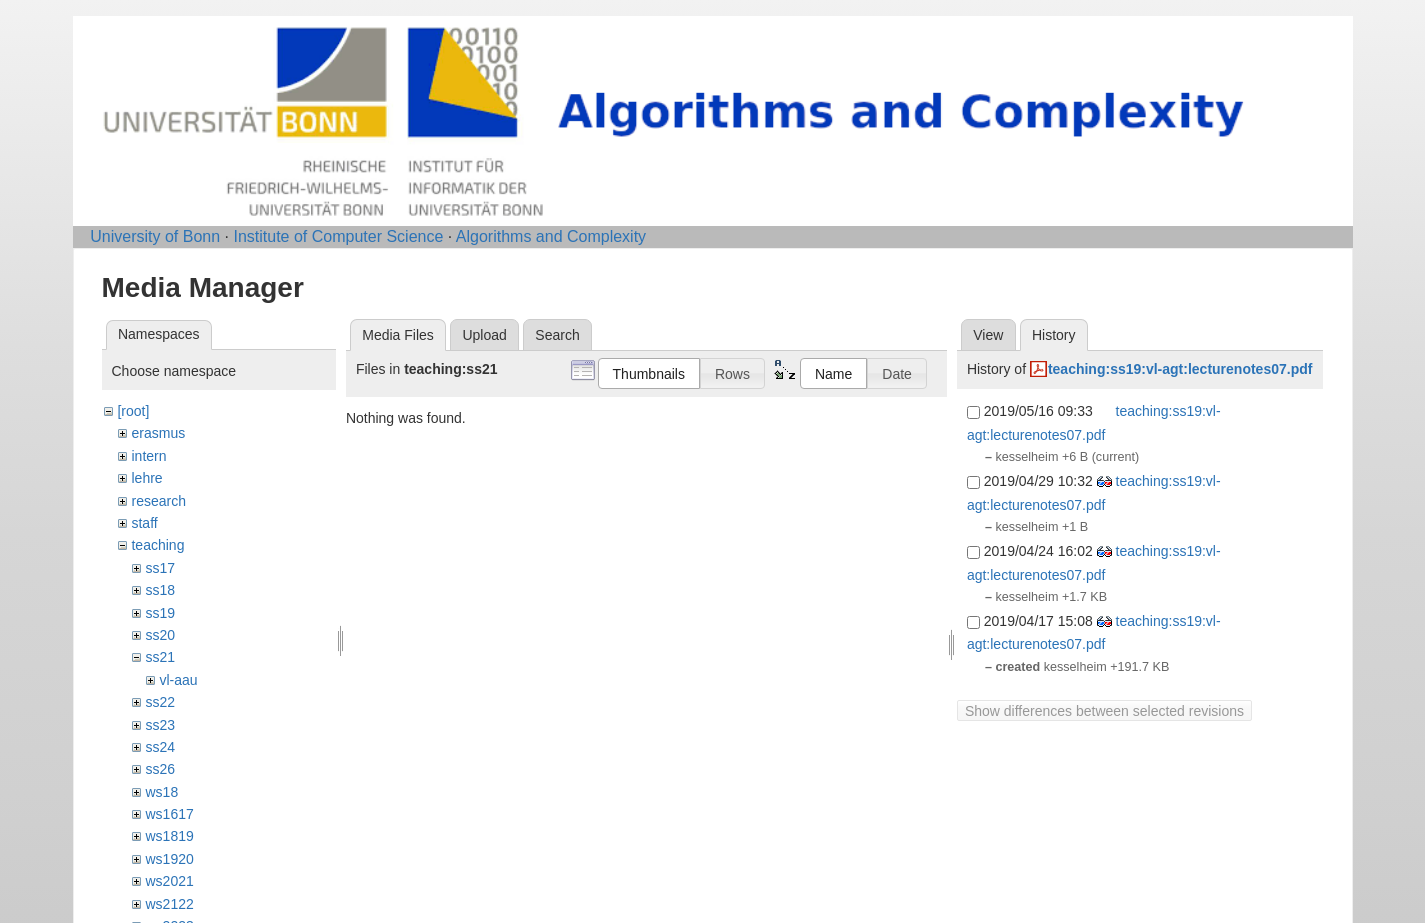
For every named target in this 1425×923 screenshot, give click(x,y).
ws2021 (169, 881)
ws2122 (169, 904)
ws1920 (169, 859)
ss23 (160, 725)
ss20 (160, 635)
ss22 (160, 702)
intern (148, 456)
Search (557, 335)
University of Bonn (155, 236)
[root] (133, 411)
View (988, 335)
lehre (146, 478)
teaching (157, 545)
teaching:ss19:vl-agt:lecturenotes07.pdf (1180, 369)
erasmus (158, 433)
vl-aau (178, 680)
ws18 (161, 792)
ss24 (160, 747)
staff (144, 523)
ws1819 (169, 836)
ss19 (160, 613)
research (158, 501)
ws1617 (169, 814)
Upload (484, 335)
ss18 (160, 590)
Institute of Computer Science (338, 236)
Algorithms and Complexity (551, 236)
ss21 (160, 657)
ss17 (160, 568)
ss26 (160, 769)
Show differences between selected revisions (1104, 711)
